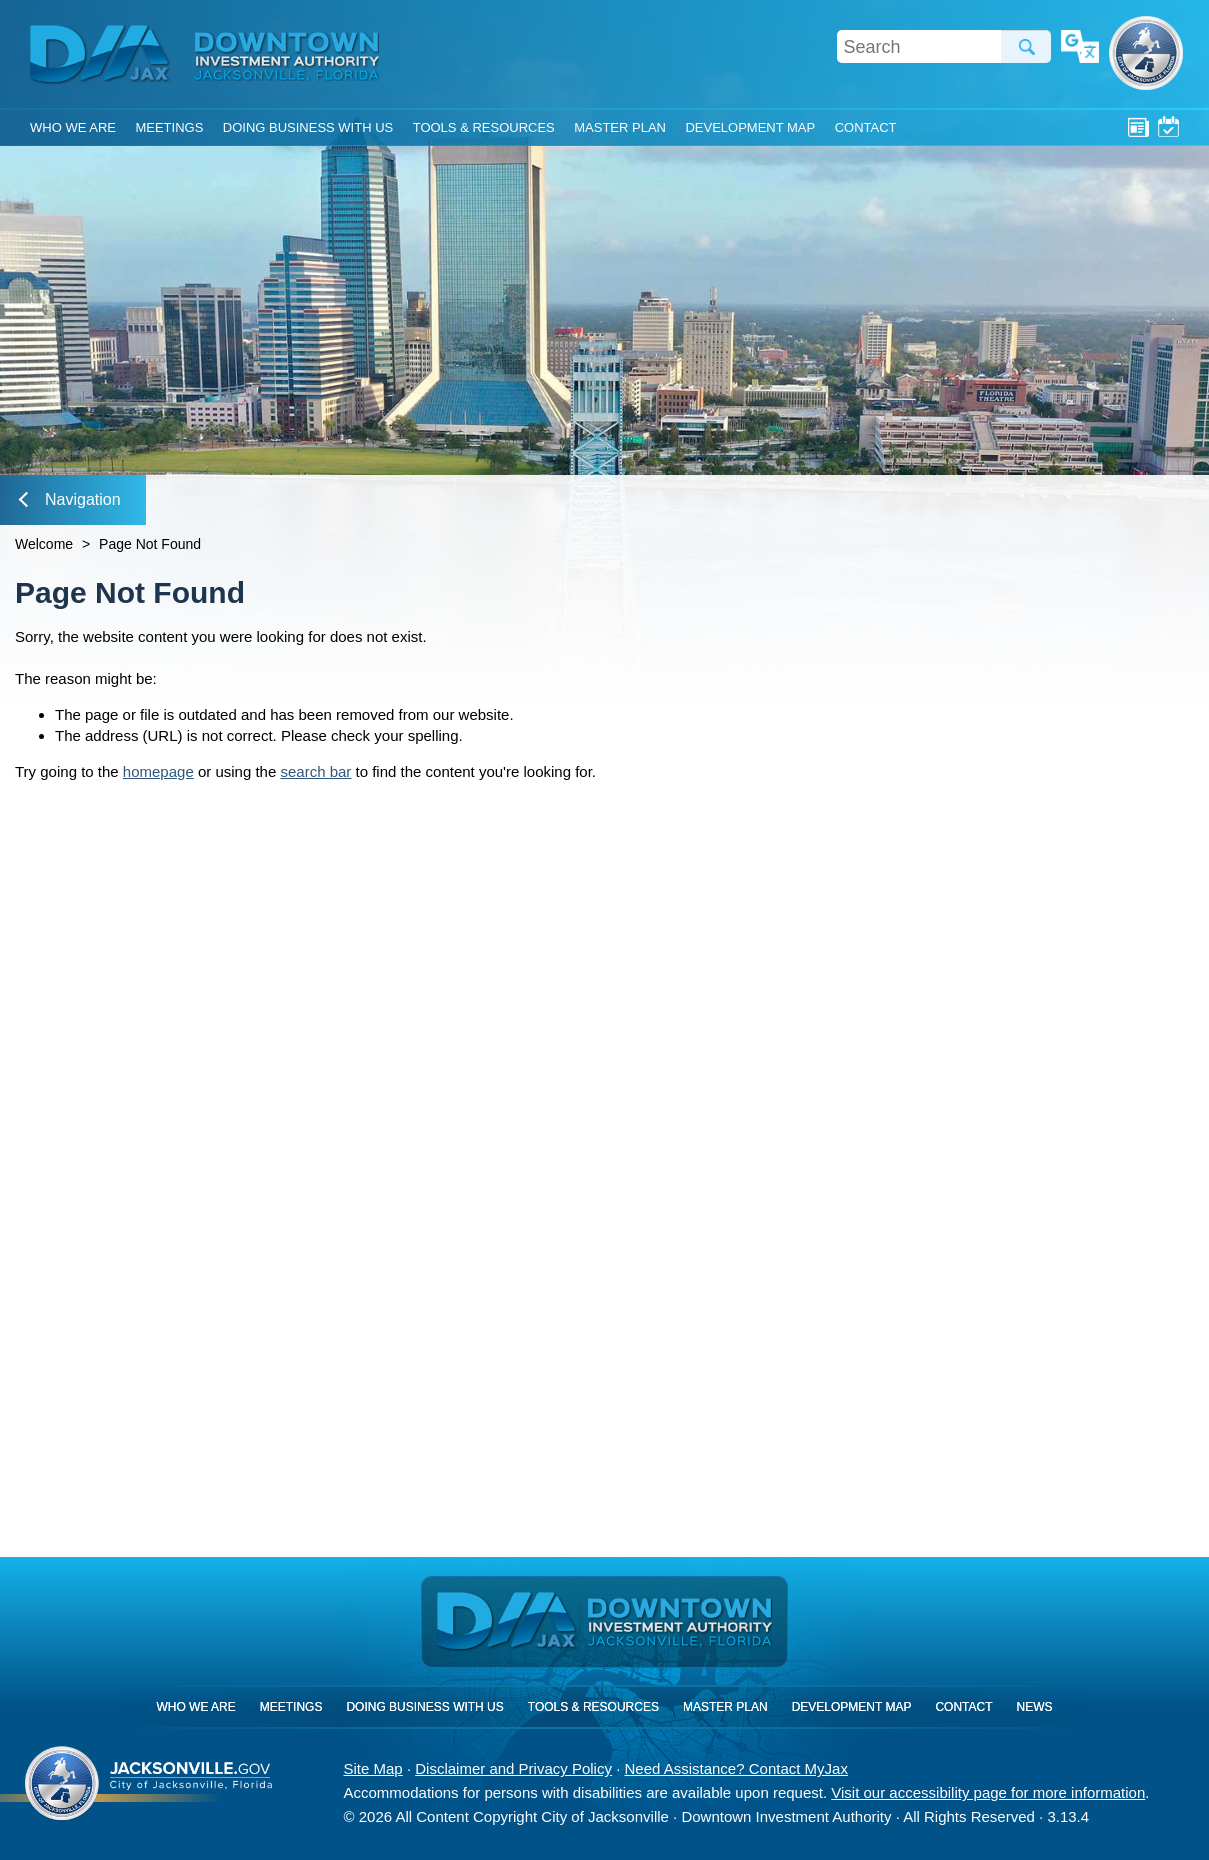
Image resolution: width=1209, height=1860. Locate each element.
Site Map (373, 1768)
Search (1026, 46)
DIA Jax (103, 55)
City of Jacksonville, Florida (1146, 53)
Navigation (70, 499)
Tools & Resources (484, 127)
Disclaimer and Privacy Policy (513, 1768)
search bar (315, 771)
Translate (1080, 48)
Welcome (44, 544)
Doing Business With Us (308, 127)
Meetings (1168, 126)
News (1138, 126)
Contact (866, 127)
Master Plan (620, 127)
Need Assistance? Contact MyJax (735, 1768)
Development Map (750, 127)
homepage (158, 771)
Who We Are (73, 127)
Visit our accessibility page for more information (988, 1792)
